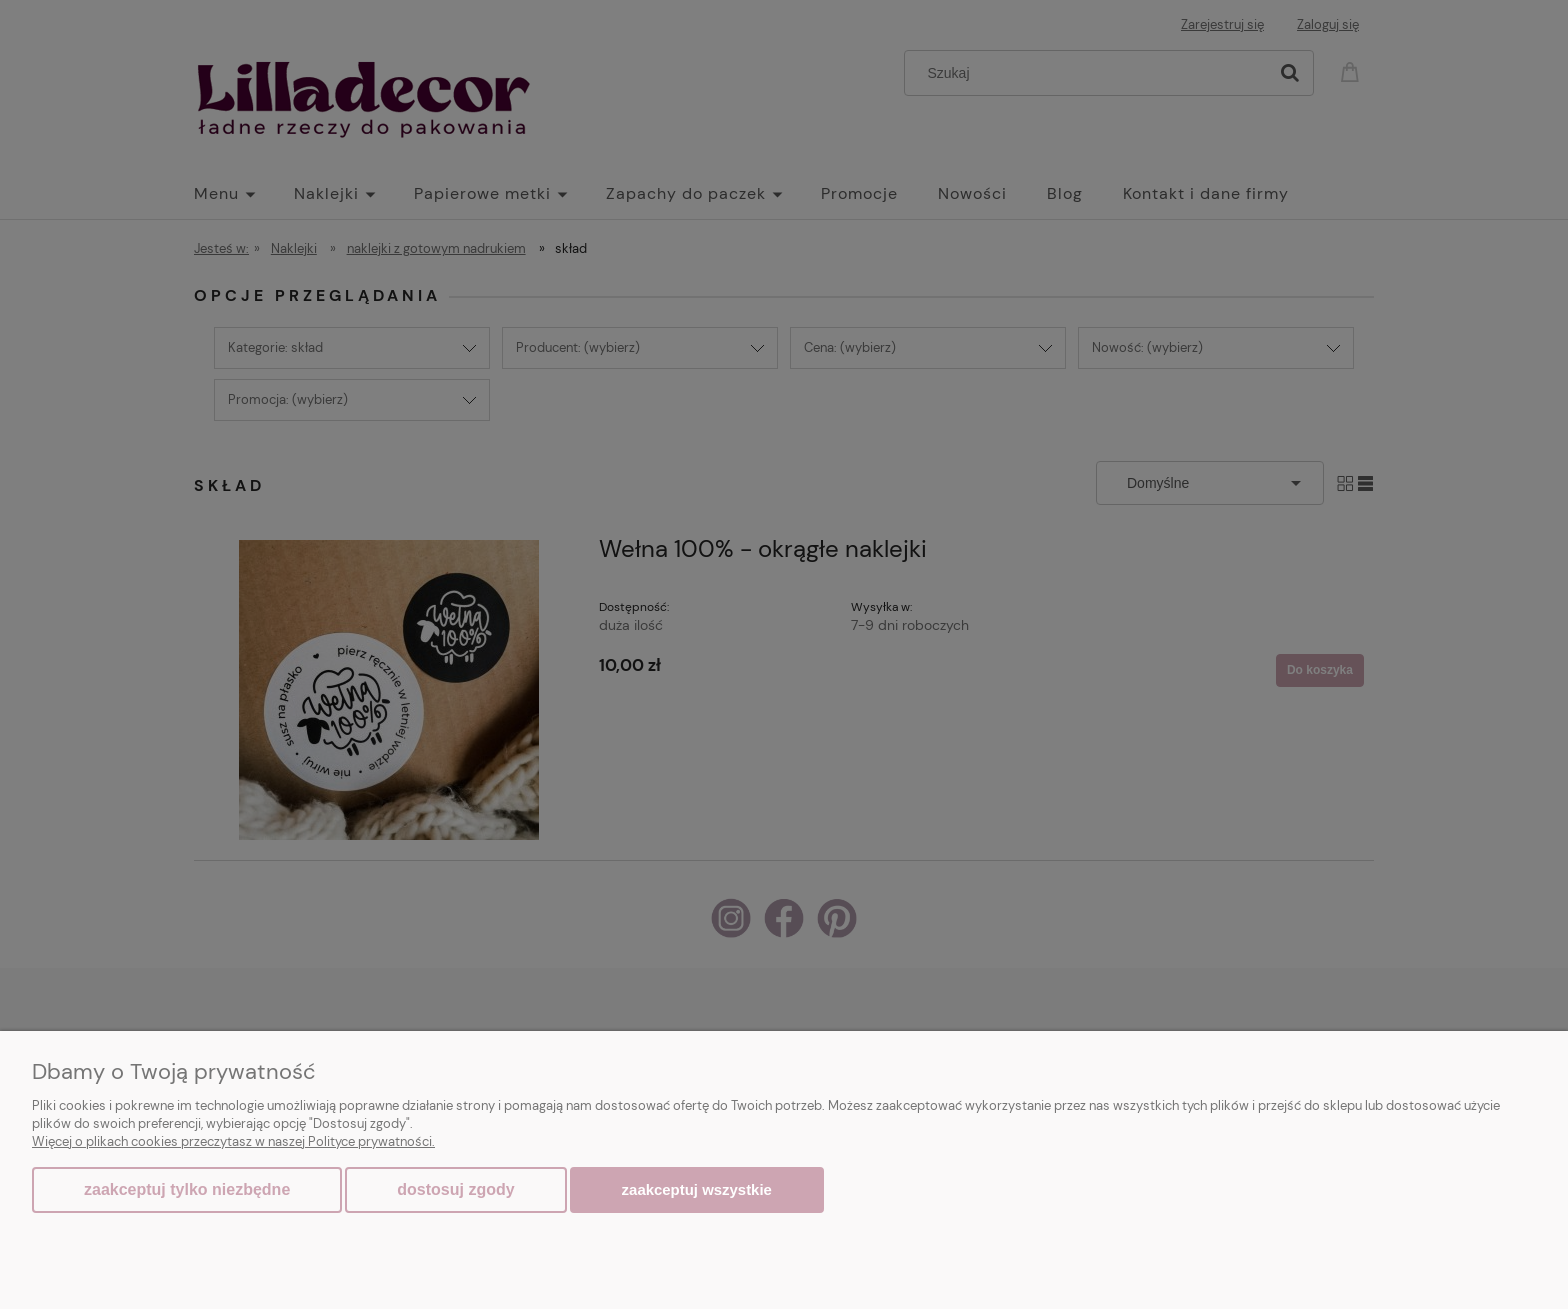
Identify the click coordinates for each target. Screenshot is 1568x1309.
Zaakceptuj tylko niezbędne (187, 1189)
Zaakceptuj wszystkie (697, 1189)
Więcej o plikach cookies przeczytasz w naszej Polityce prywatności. (233, 1141)
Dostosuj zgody (455, 1189)
